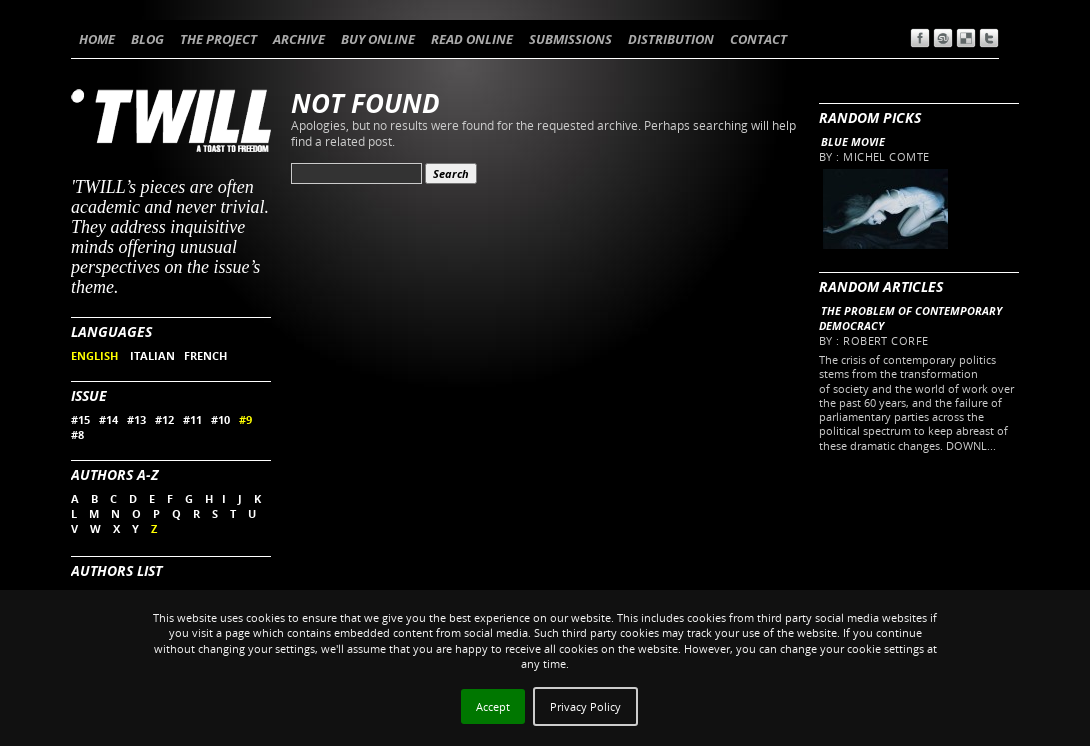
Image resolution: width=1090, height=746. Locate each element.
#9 (245, 419)
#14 (108, 419)
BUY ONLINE (378, 39)
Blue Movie (853, 141)
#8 (77, 434)
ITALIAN (152, 355)
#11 (192, 419)
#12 (164, 419)
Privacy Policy (585, 706)
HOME (97, 39)
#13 (136, 419)
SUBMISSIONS (570, 39)
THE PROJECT (218, 39)
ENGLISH (96, 355)
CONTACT (758, 39)
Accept (493, 706)
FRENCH (205, 355)
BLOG (147, 39)
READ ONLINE (472, 39)
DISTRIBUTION (671, 39)
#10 (220, 419)
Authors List (116, 570)
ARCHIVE (299, 39)
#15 (80, 419)
